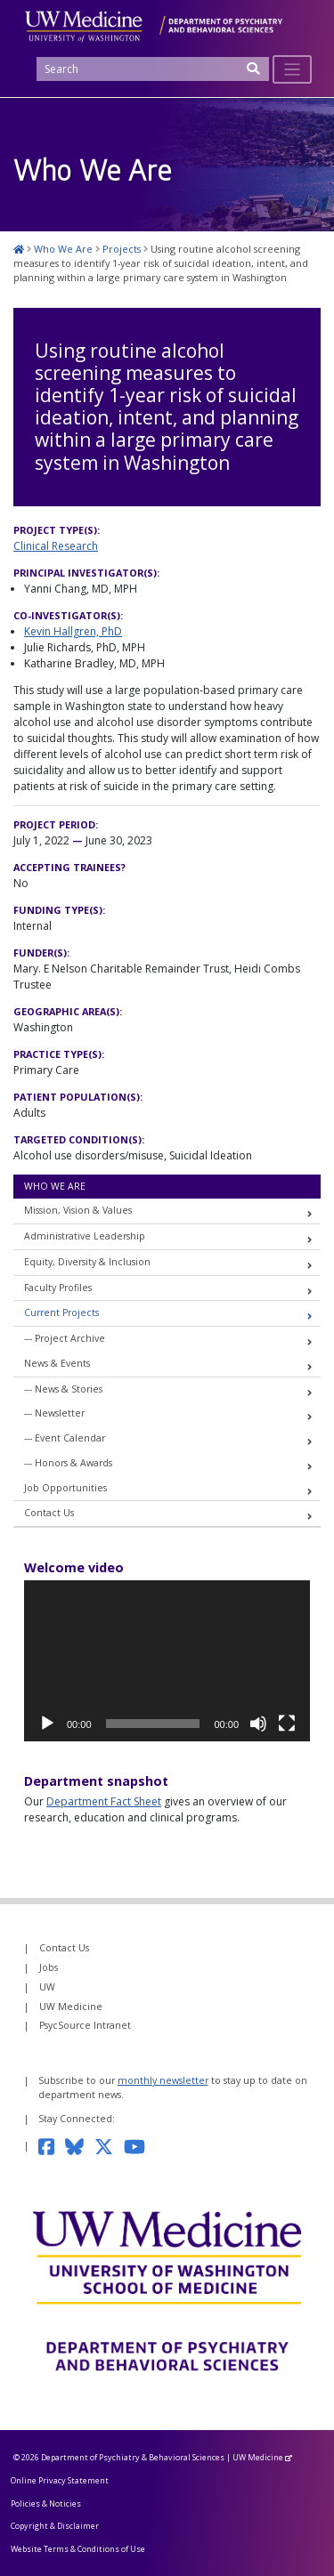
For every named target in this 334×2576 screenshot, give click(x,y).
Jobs (48, 1967)
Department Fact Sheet (103, 1801)
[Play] (47, 1723)
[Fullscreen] (287, 1723)
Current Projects (61, 1312)
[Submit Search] (254, 74)
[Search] (153, 69)
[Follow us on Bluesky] (79, 2145)
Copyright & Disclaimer (55, 2526)
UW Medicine (70, 2006)
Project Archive (70, 1338)
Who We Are (55, 1186)
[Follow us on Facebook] (51, 2145)
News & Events (57, 1363)
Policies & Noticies (46, 2503)
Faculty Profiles (58, 1287)
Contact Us (49, 1512)
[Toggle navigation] (293, 70)
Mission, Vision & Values (78, 1210)
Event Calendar (70, 1438)
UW (47, 1987)
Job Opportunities (65, 1488)
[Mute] (258, 1723)
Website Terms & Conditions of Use (78, 2549)
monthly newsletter (163, 2080)
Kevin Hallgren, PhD (73, 631)
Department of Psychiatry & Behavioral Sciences (132, 2457)
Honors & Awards (73, 1463)
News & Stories (68, 1389)
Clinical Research (55, 545)
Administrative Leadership (84, 1236)
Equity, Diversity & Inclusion (87, 1262)
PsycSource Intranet (85, 2025)
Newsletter (60, 1413)
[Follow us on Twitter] (109, 2145)
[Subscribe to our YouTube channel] (140, 2145)
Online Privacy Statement (60, 2480)
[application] (167, 1660)
